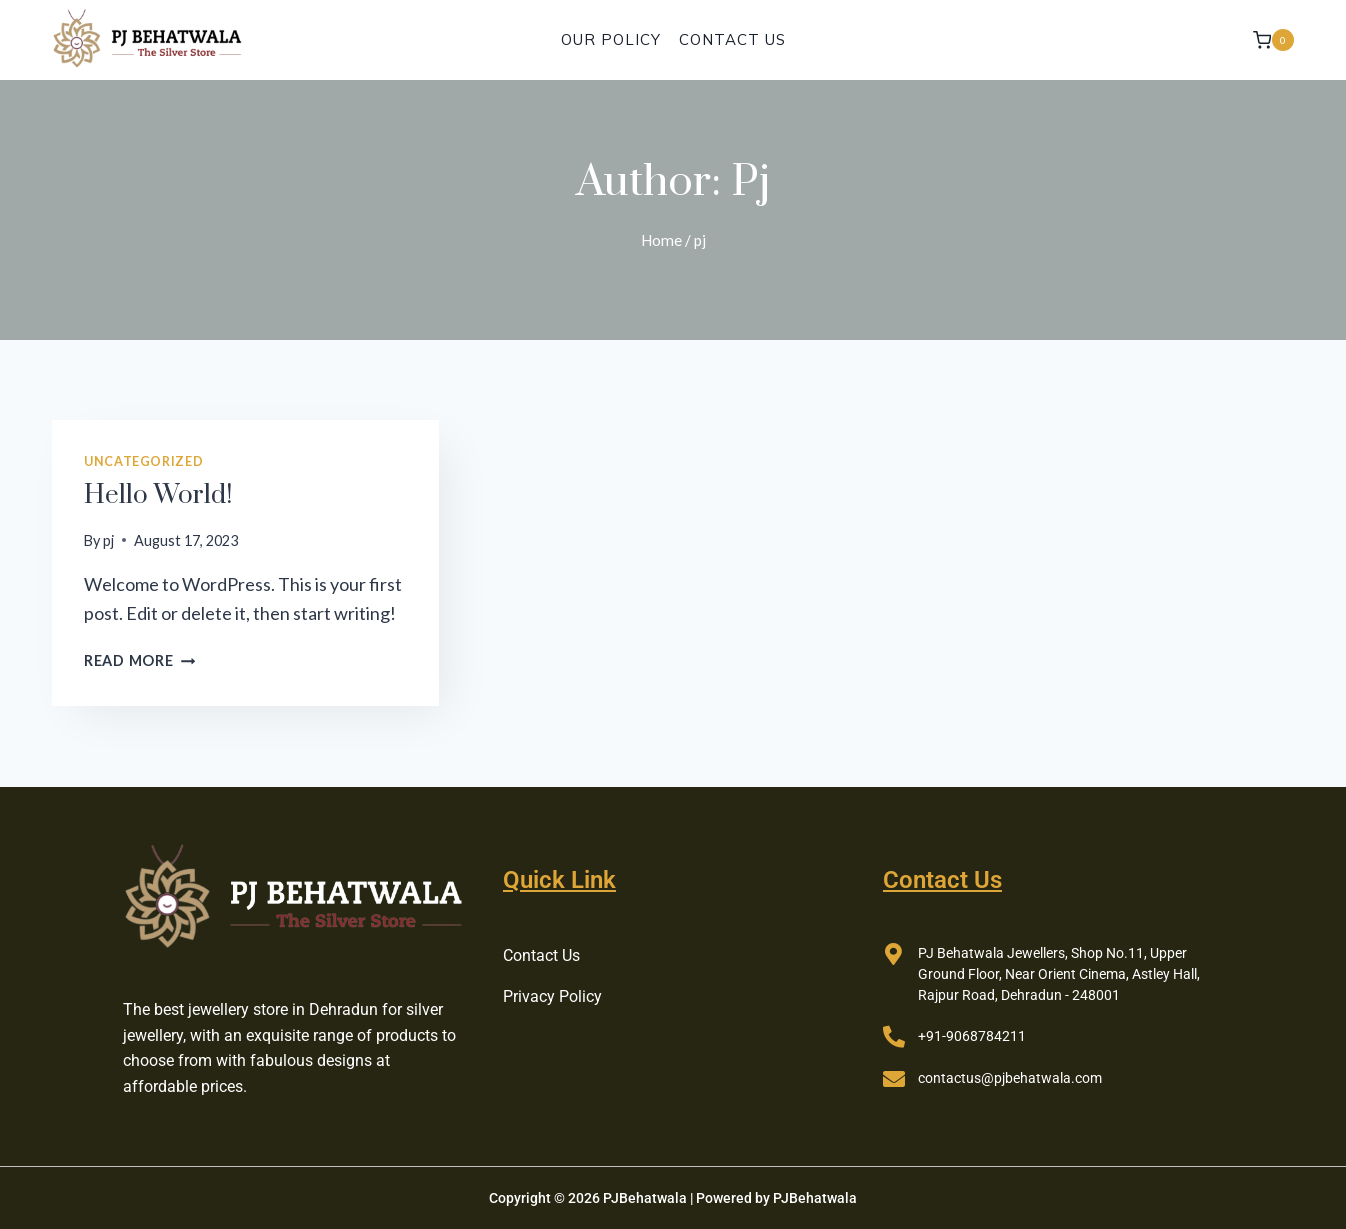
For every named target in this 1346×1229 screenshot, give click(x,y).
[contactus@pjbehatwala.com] (894, 1079)
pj (108, 540)
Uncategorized (143, 461)
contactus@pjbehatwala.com (1010, 1078)
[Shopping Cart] (1273, 39)
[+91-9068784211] (894, 1037)
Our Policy (611, 39)
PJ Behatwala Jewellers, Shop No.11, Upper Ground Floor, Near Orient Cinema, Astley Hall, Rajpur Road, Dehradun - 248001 (1059, 974)
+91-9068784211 (972, 1036)
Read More (139, 660)
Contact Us (732, 39)
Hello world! (158, 495)
